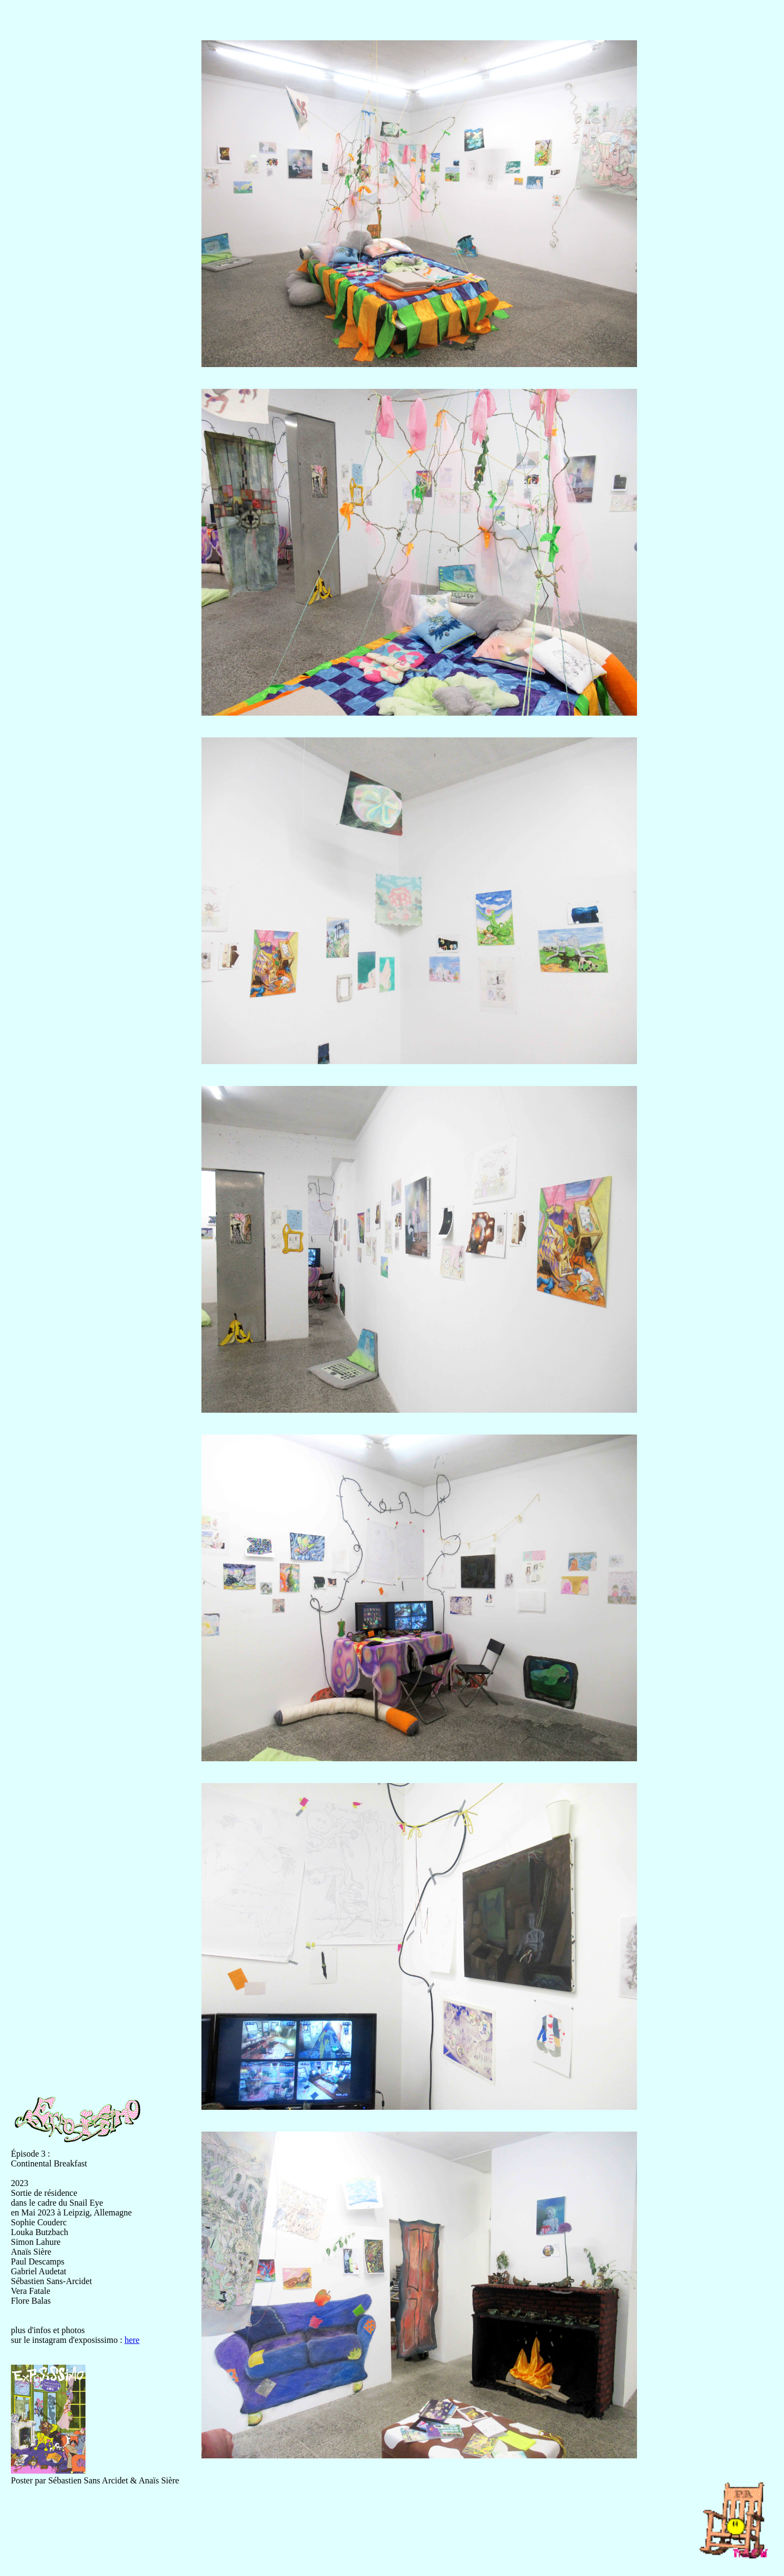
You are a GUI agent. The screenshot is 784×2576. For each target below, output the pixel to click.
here (132, 2340)
